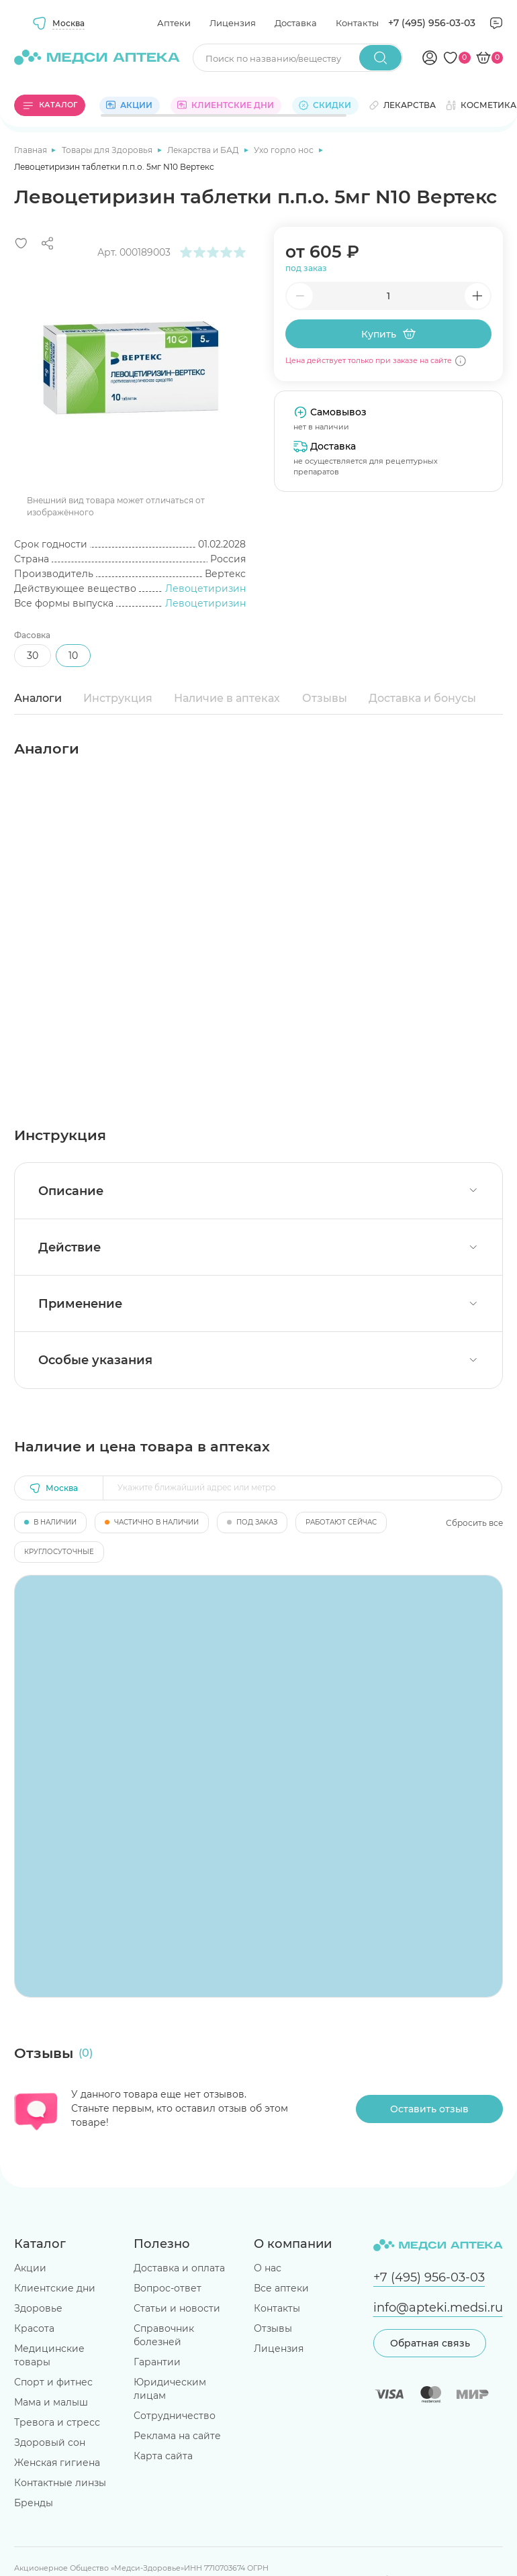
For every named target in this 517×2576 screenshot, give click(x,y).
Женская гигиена (57, 2463)
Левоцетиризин (205, 588)
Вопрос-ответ (167, 2288)
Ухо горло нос (285, 150)
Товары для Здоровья (108, 150)
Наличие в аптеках (227, 698)
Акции (30, 2268)
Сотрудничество (175, 2416)
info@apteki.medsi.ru (438, 2307)
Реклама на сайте (177, 2436)
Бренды (33, 2503)
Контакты (357, 22)
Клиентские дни (54, 2288)
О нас (267, 2268)
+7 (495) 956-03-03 (431, 23)
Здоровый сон (49, 2442)
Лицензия (232, 22)
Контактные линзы (60, 2483)
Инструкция (117, 698)
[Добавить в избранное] (21, 243)
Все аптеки (281, 2288)
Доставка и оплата (179, 2268)
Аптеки (174, 22)
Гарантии (157, 2362)
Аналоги (38, 698)
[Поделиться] (47, 243)
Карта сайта (163, 2456)
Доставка (296, 22)
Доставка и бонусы (422, 698)
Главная (31, 150)
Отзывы (324, 698)
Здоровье (38, 2308)
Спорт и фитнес (53, 2382)
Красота (34, 2328)
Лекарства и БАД (204, 150)
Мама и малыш (51, 2402)
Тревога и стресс (57, 2422)
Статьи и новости (177, 2308)
